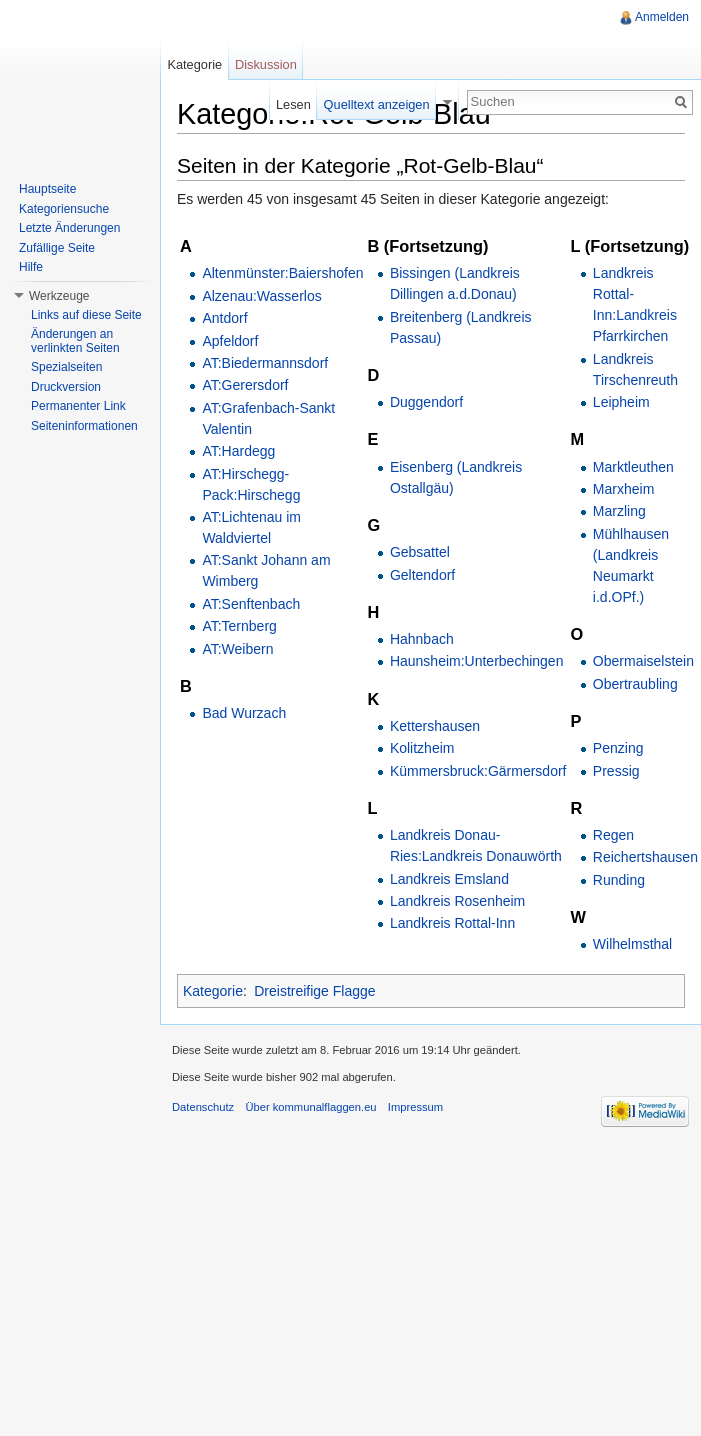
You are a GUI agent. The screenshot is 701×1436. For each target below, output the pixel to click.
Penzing (618, 748)
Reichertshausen (645, 857)
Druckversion (66, 387)
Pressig (616, 771)
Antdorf (224, 318)
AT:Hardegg (238, 451)
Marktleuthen (633, 467)
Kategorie (213, 991)
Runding (619, 880)
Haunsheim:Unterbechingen (477, 661)
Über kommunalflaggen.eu (310, 1107)
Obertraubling (635, 684)
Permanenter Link (78, 406)
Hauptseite (47, 189)
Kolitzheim (422, 748)
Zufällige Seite (57, 248)
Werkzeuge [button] (59, 296)
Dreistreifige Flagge (314, 991)
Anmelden (662, 17)
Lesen (293, 104)
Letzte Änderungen (69, 228)
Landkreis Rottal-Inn (452, 923)
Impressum (415, 1107)
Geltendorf (422, 575)
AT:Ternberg (239, 626)
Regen (613, 835)
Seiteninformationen (84, 426)
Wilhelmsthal (632, 944)
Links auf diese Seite (86, 315)
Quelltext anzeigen (377, 104)
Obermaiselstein (643, 661)
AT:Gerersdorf (245, 385)
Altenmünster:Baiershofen (282, 273)
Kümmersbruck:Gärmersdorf (478, 771)
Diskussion (266, 64)
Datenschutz (203, 1107)
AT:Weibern (237, 649)
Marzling (619, 511)
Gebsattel (420, 552)
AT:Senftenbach (251, 604)
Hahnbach (422, 639)
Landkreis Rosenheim (457, 901)
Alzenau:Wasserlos (261, 296)
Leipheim (621, 402)
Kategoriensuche (64, 209)
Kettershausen (435, 726)
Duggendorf (426, 402)
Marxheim (623, 489)
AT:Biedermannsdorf (265, 363)
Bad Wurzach (244, 713)
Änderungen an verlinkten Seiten (75, 341)
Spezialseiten (66, 367)
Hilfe (31, 267)
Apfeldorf (230, 341)
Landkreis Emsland (449, 879)
